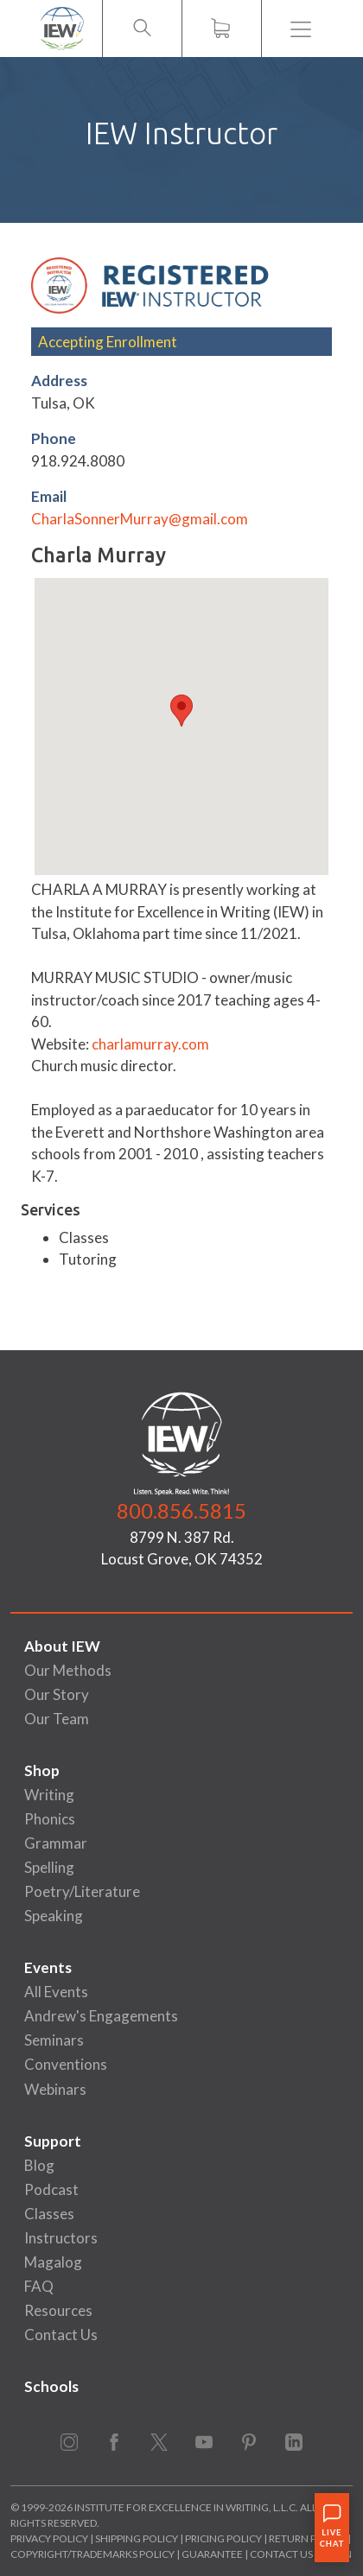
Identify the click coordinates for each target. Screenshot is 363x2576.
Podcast (51, 2189)
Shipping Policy (136, 2538)
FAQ (39, 2286)
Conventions (65, 2064)
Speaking (53, 1916)
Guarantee (213, 2553)
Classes (49, 2214)
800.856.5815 (181, 1510)
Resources (58, 2310)
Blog (39, 2165)
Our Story (56, 1694)
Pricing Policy (223, 2538)
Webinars (55, 2089)
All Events (56, 1992)
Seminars (54, 2040)
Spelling (49, 1867)
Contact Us (61, 2334)
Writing (49, 1795)
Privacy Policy (49, 2538)
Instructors (61, 2238)
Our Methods (67, 1670)
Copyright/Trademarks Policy (92, 2553)
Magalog (53, 2262)
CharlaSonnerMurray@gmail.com (139, 519)
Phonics (49, 1819)
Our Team (56, 1719)
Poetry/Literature (82, 1891)
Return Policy (307, 2538)
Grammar (55, 1843)
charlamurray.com (150, 1044)
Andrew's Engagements (101, 2016)
